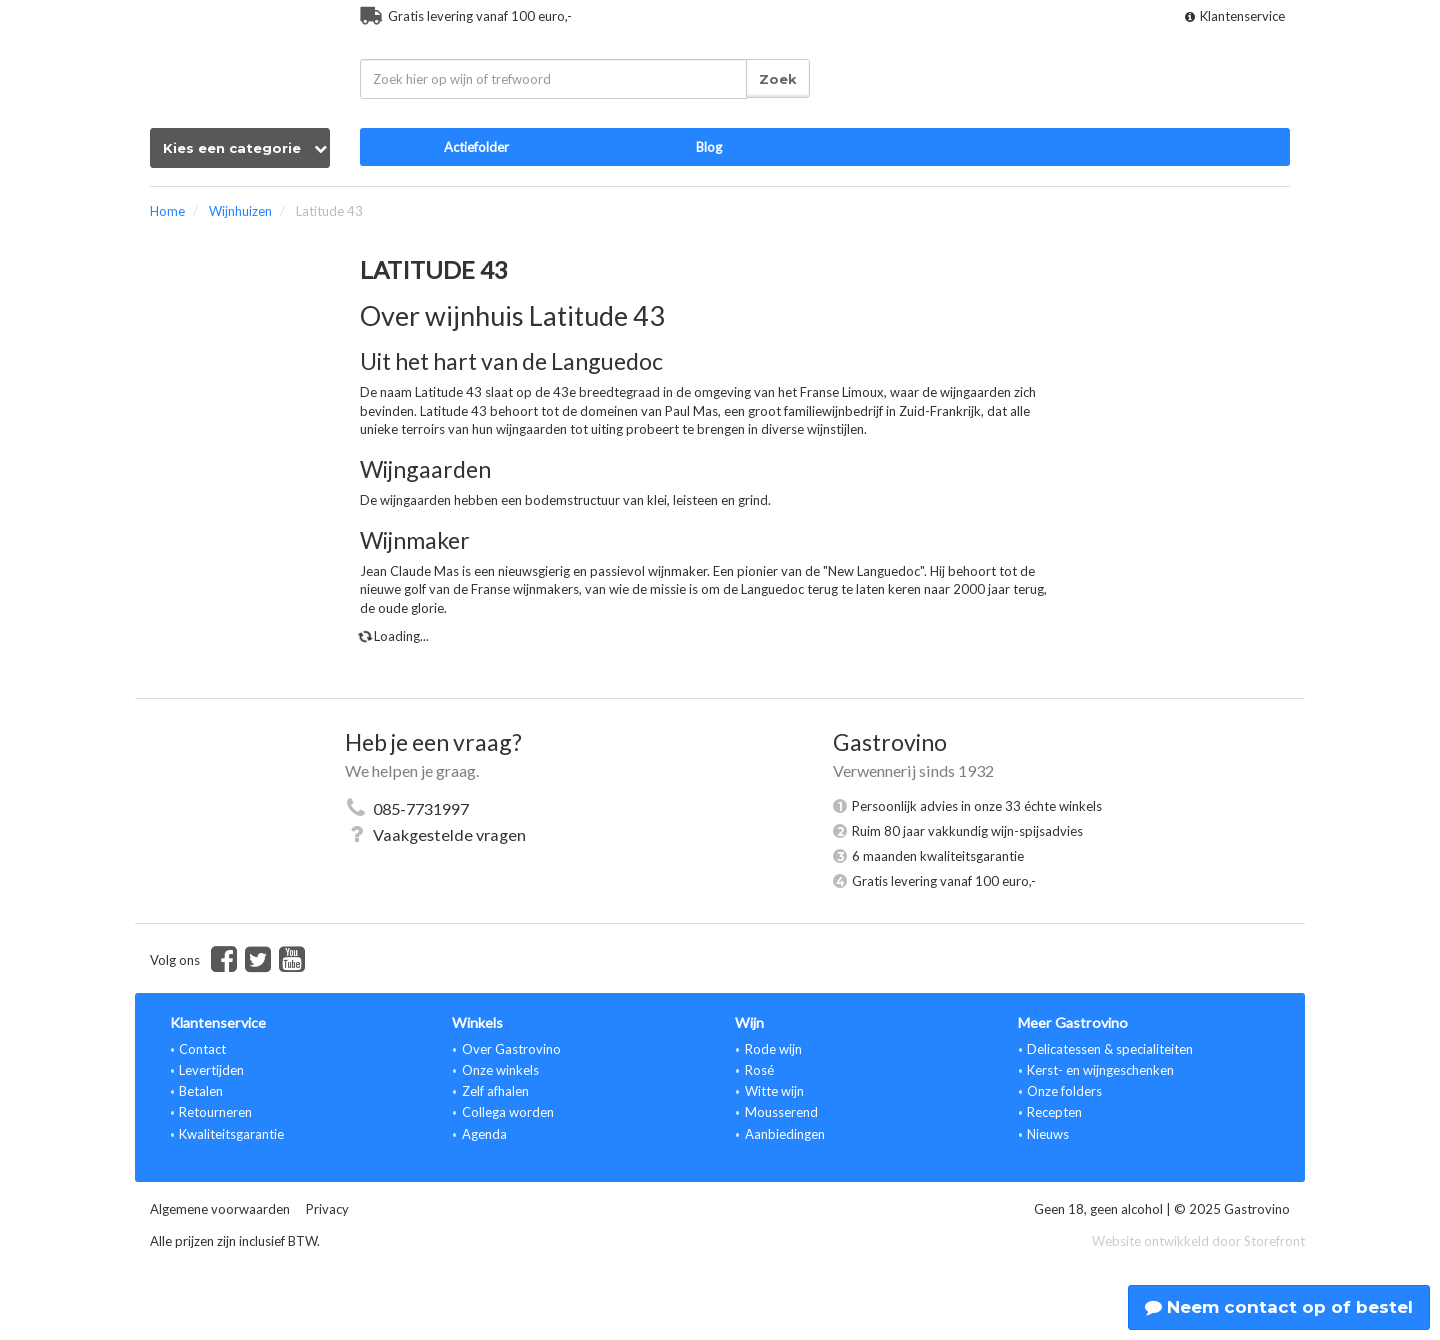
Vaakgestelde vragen (449, 834)
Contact (202, 1049)
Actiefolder (476, 147)
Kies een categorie (245, 148)
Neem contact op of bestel (1279, 1307)
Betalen (201, 1091)
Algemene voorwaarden (220, 1209)
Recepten (1054, 1112)
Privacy (327, 1209)
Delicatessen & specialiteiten (1110, 1049)
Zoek (778, 79)
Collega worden (508, 1112)
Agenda (484, 1134)
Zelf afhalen (495, 1091)
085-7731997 (421, 808)
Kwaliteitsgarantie (231, 1134)
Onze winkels (500, 1070)
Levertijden (211, 1070)
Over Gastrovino (511, 1049)
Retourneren (215, 1112)
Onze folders (1064, 1091)
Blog (709, 147)
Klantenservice (1235, 16)
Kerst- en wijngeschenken (1100, 1070)
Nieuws (1048, 1134)
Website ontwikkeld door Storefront (1198, 1241)
